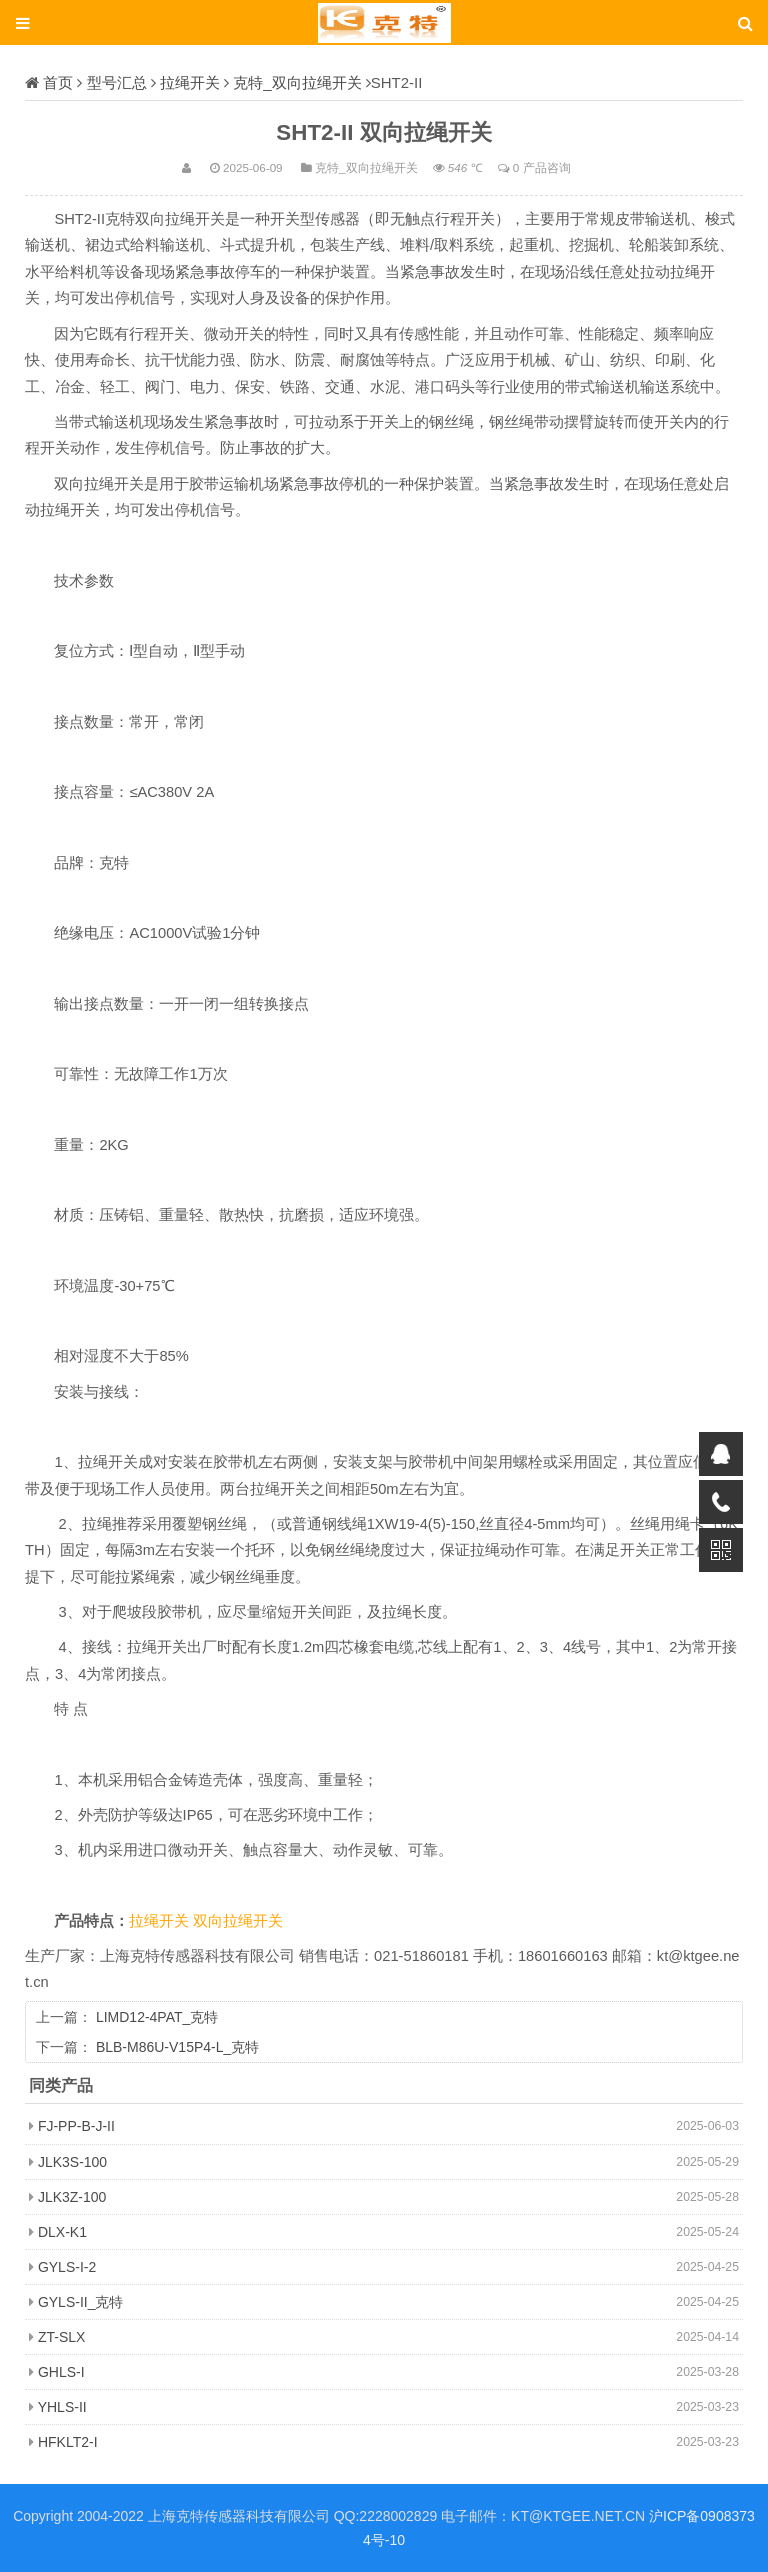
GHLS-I (61, 2372)
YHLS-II (62, 2407)
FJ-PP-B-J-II (76, 2126)
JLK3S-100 (72, 2162)
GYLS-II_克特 (81, 2302)
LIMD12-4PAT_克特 (157, 2017)
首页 (58, 82)
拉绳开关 (190, 82)
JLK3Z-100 (72, 2197)
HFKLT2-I (68, 2442)
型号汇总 (117, 82)
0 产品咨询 (542, 167)
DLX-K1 (62, 2232)
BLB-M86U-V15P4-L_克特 (177, 2047)
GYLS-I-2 (67, 2267)
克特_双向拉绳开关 (297, 82)
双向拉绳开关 (238, 1921)
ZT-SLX (61, 2337)
